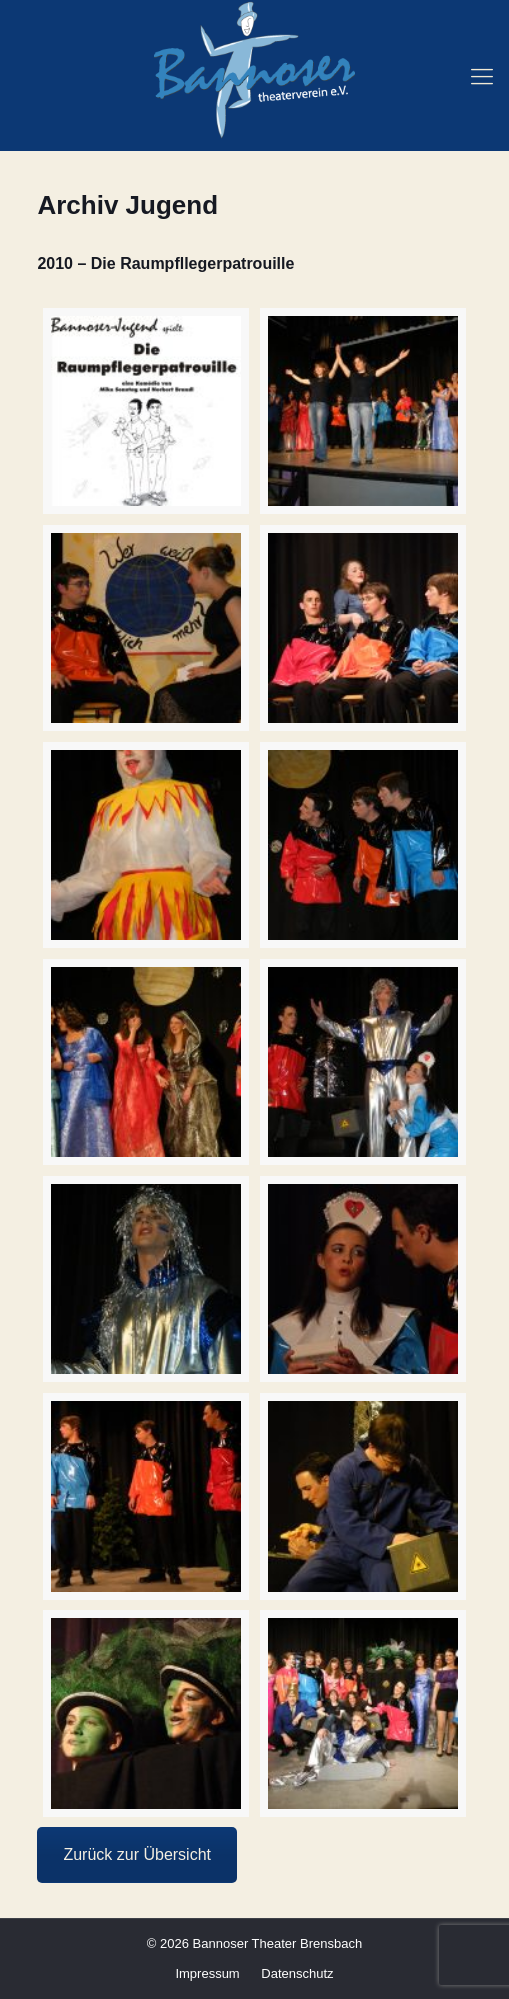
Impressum (207, 1973)
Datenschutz (297, 1973)
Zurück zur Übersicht (137, 1854)
